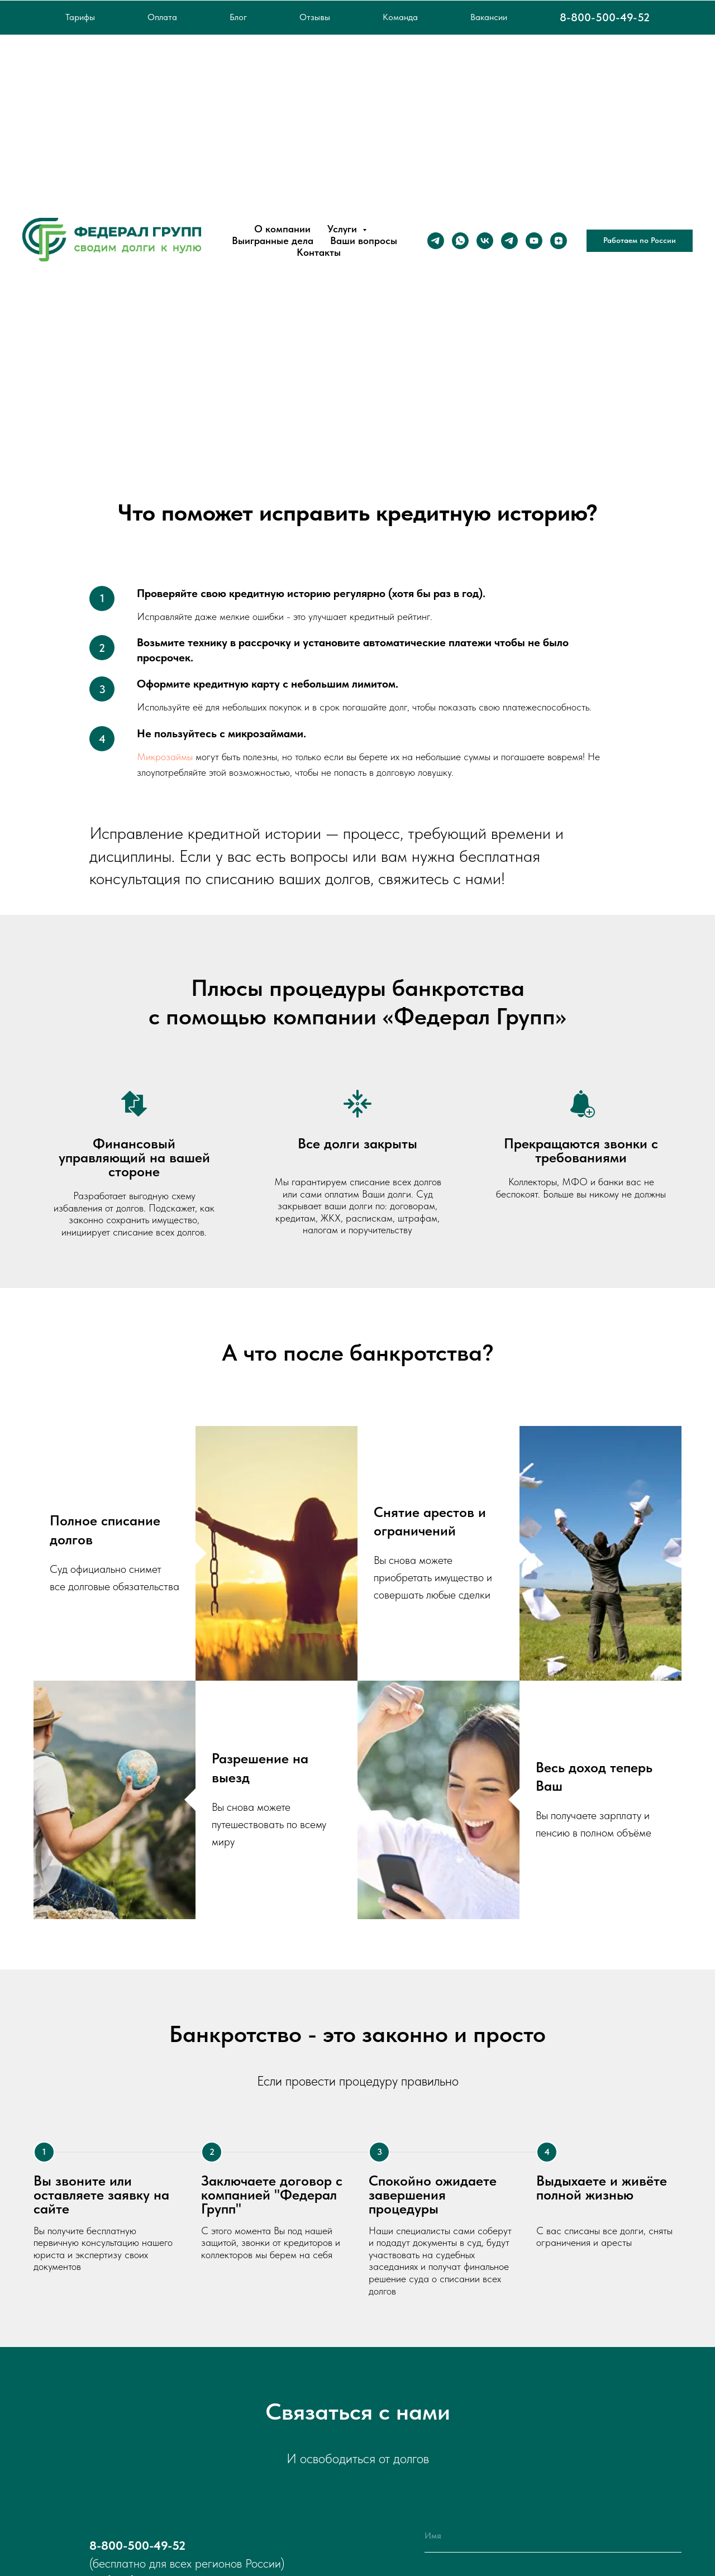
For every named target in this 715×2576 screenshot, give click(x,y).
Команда (400, 17)
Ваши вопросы (363, 240)
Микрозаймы (166, 756)
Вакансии (488, 17)
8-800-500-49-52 (605, 17)
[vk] (484, 240)
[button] (640, 241)
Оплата (162, 17)
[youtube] (534, 240)
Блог (238, 17)
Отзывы (314, 17)
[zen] (558, 240)
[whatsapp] (460, 240)
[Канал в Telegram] (509, 240)
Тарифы (80, 17)
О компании (282, 229)
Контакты (319, 252)
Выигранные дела (272, 240)
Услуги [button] (343, 229)
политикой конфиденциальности (570, 2514)
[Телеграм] (435, 240)
